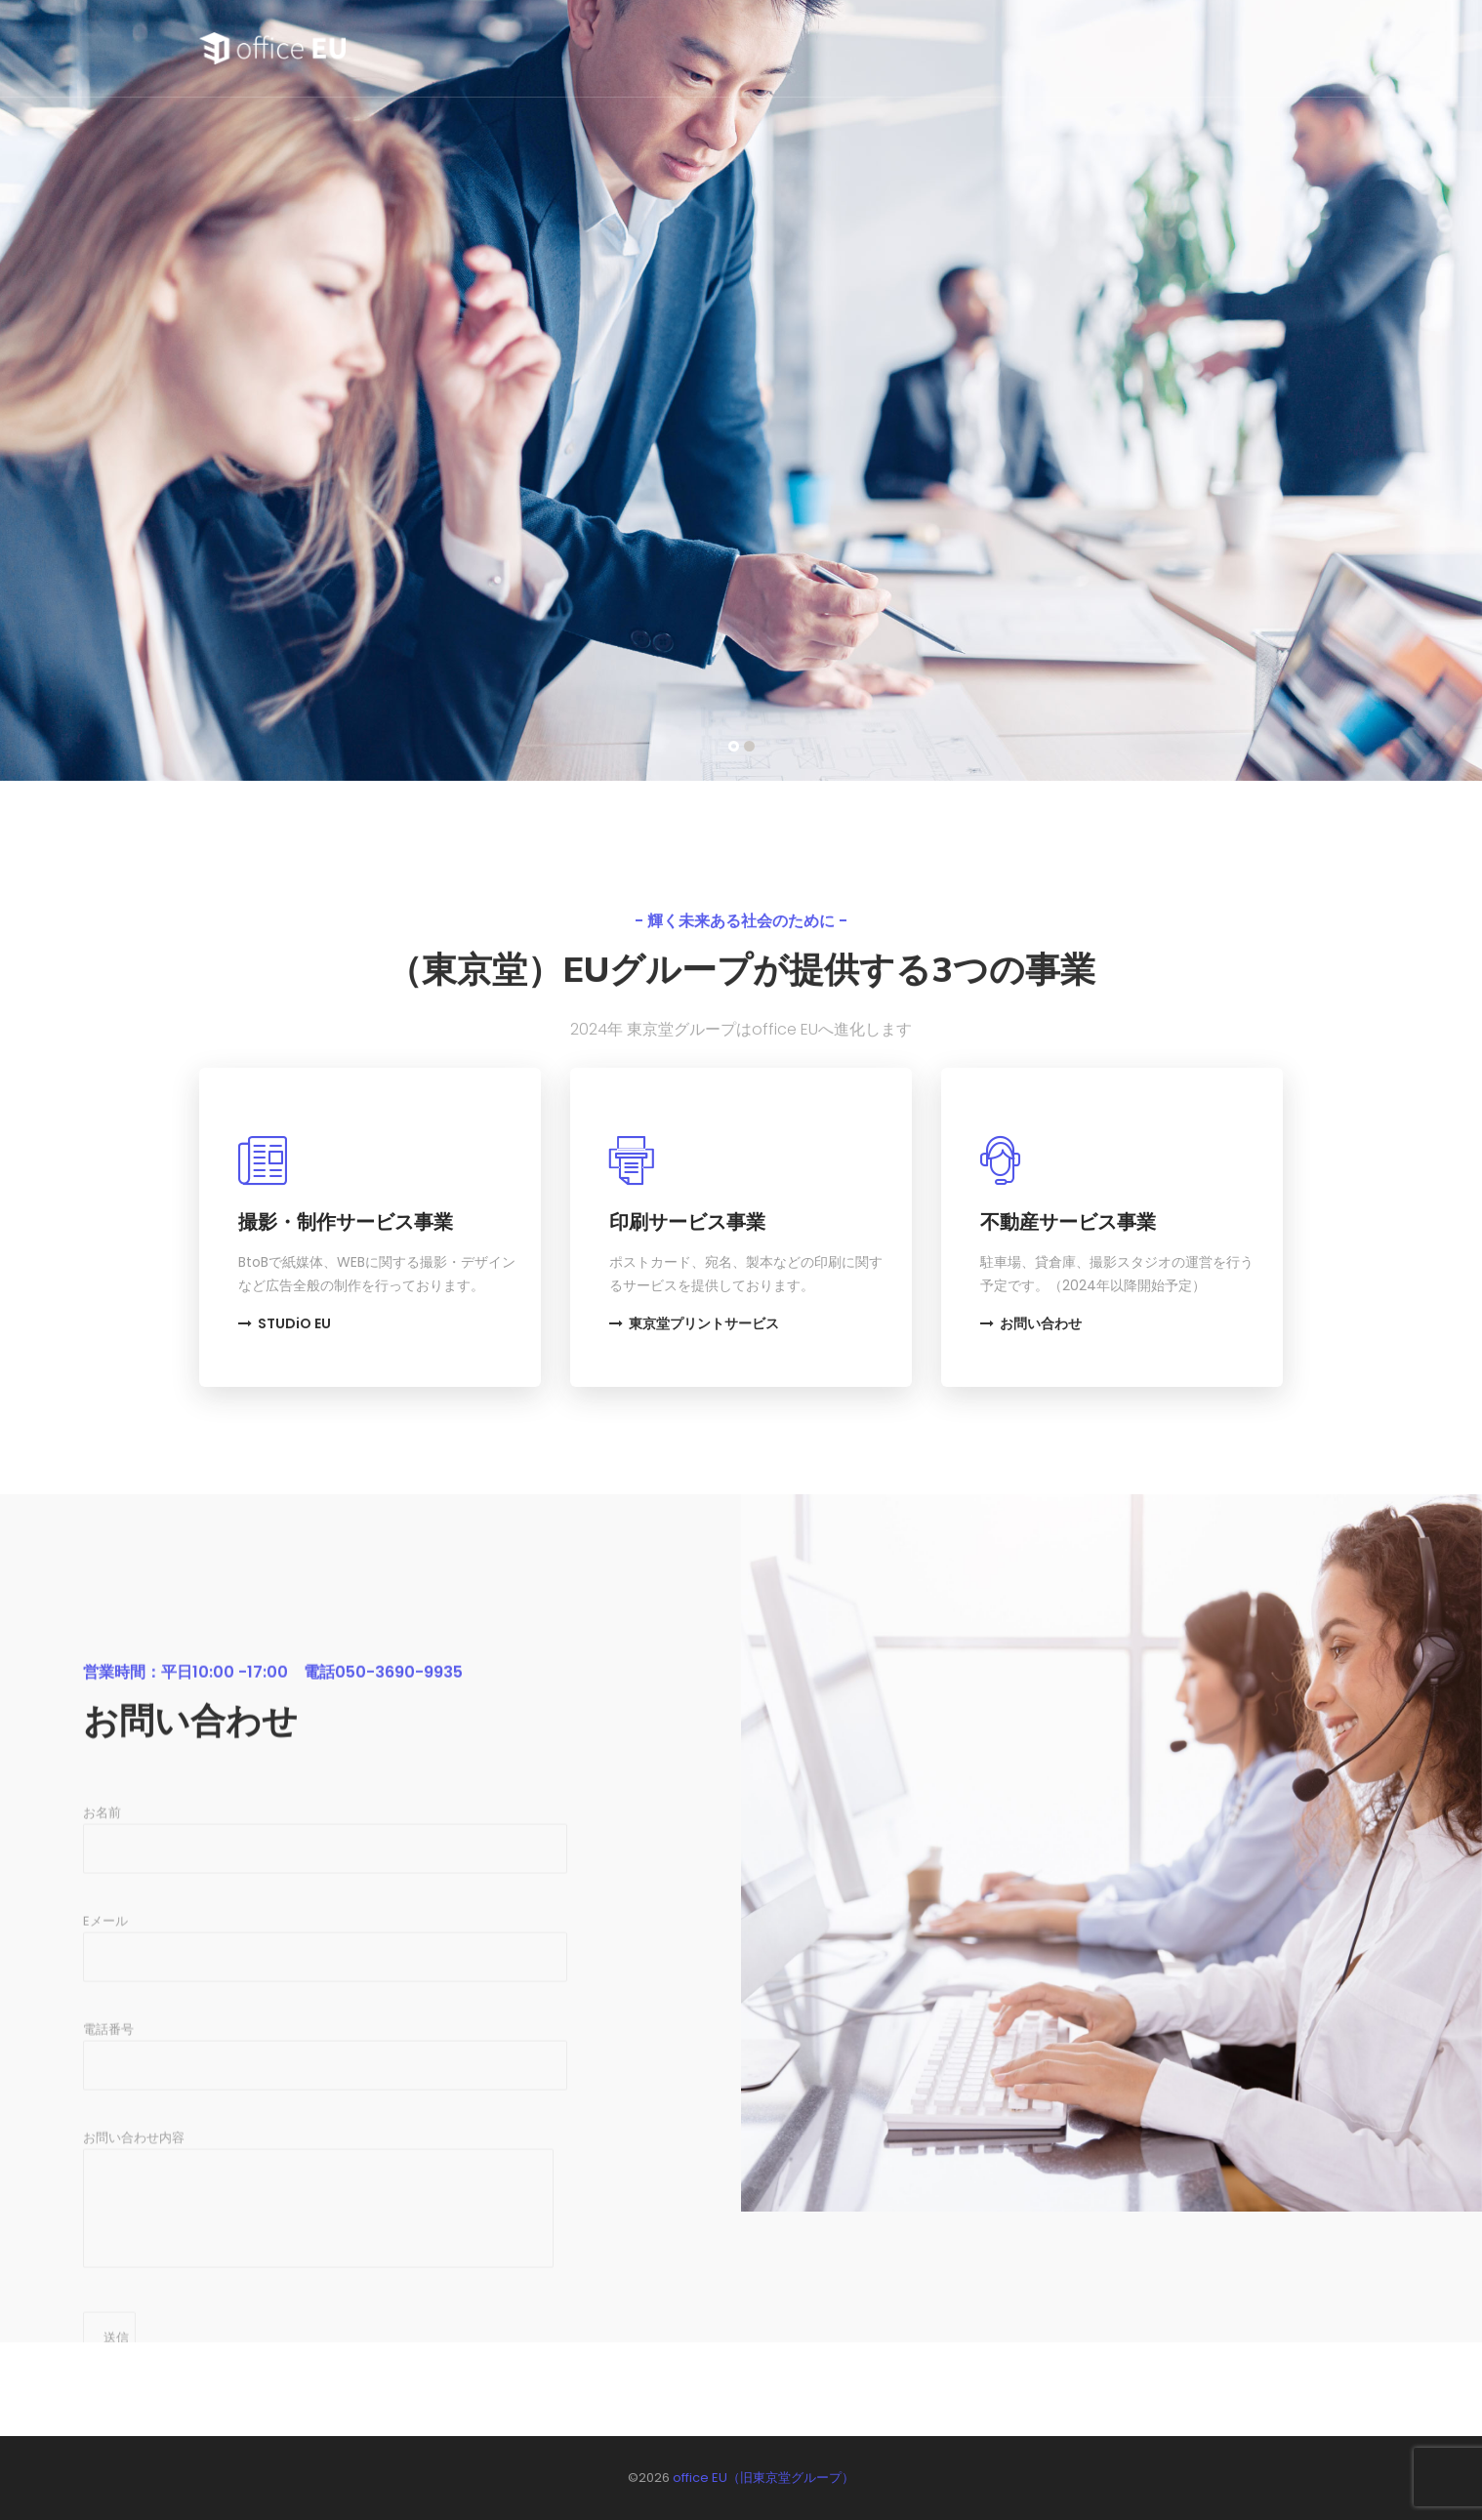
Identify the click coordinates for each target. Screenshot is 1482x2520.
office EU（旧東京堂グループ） (763, 2477)
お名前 (325, 2013)
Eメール (325, 2122)
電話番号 (325, 2230)
